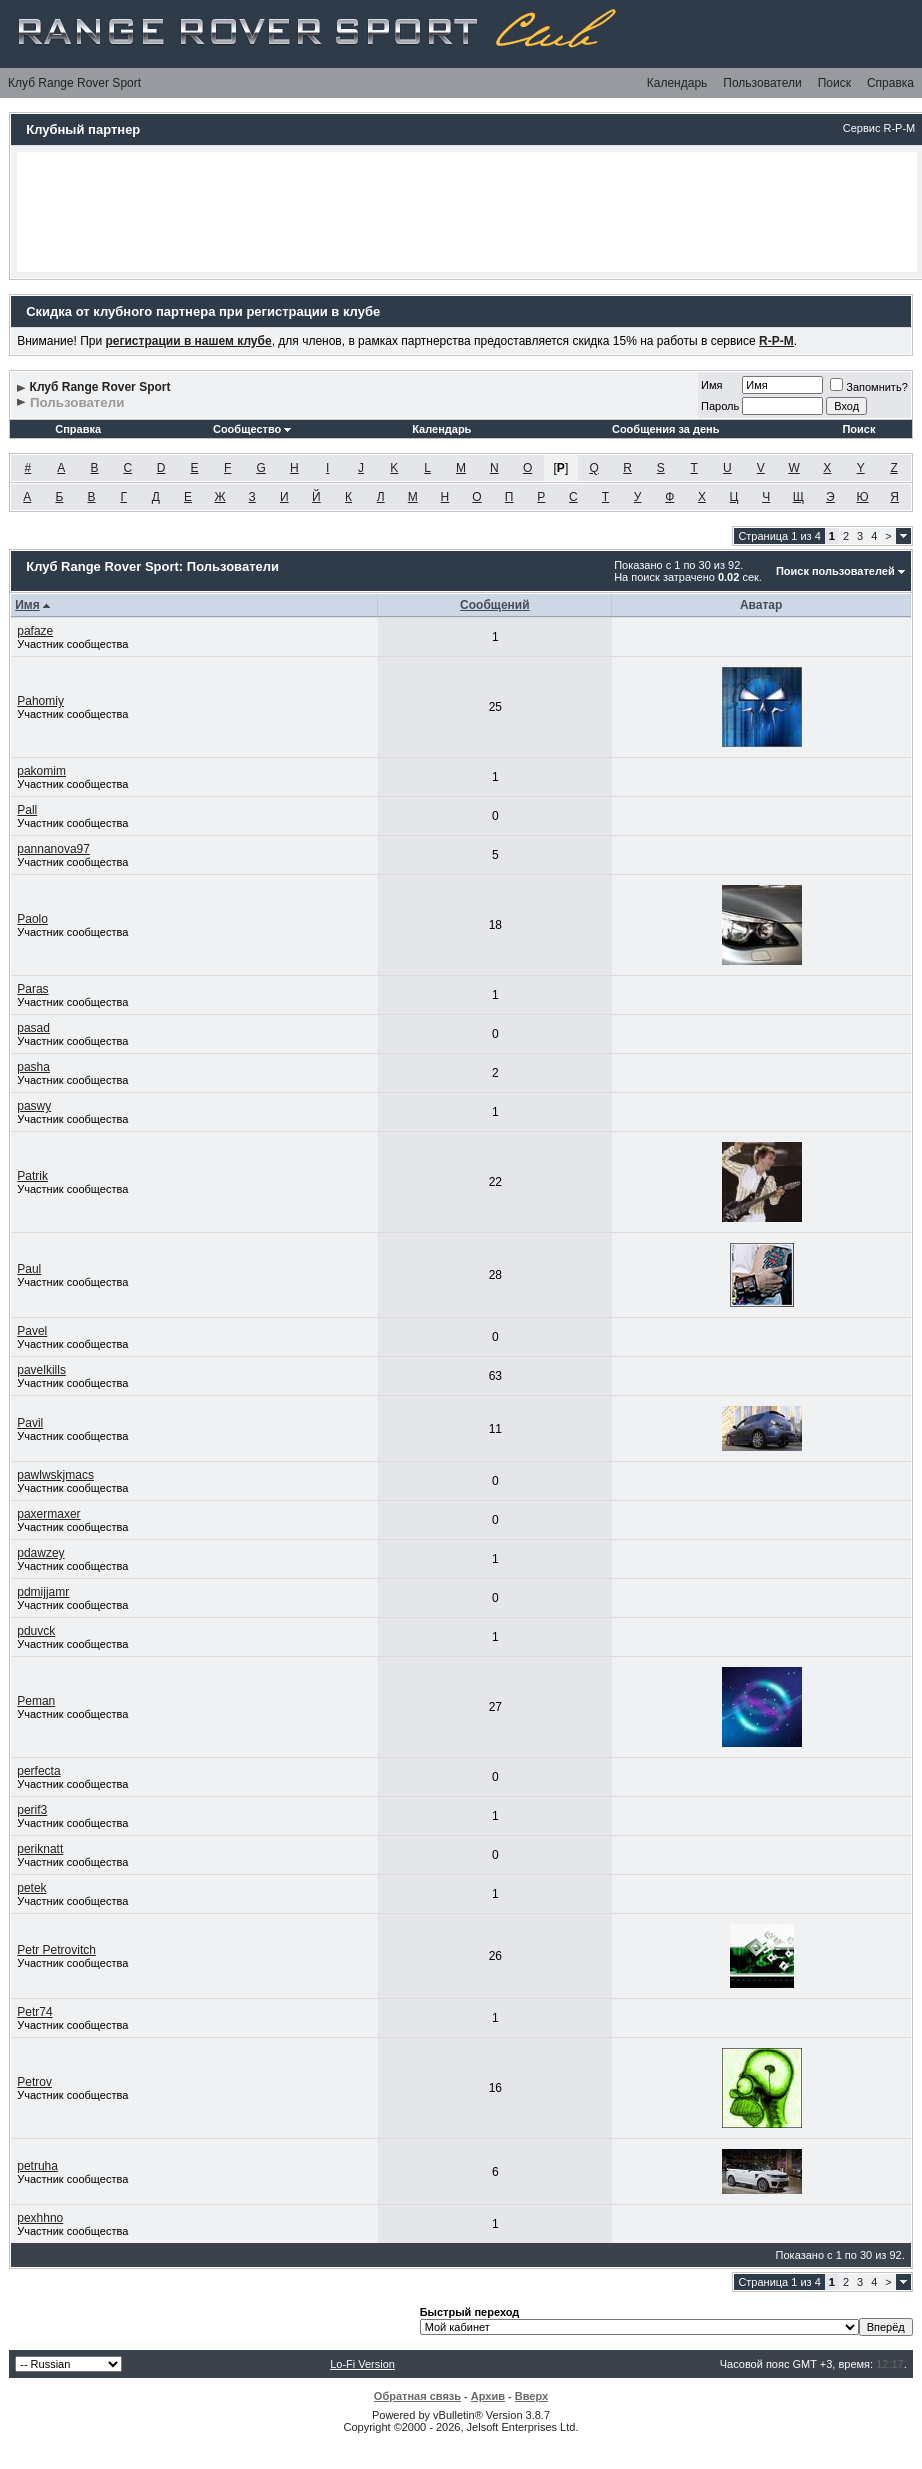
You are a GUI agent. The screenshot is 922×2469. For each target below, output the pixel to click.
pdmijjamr (43, 1592)
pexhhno (40, 2218)
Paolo (32, 919)
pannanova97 (53, 849)
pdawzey (40, 1553)
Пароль (720, 406)
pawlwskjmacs (55, 1475)
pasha (33, 1067)
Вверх (531, 2396)
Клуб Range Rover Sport (74, 83)
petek (31, 1888)
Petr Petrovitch (56, 1950)
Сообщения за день (665, 429)
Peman (36, 1701)
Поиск (834, 83)
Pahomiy (40, 701)
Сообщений (495, 605)
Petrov (34, 2082)
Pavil (30, 1423)
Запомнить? (869, 387)
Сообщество (252, 429)
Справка (890, 83)
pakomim (41, 771)
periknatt (40, 1849)
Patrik (32, 1176)
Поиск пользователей (835, 571)
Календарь (677, 83)
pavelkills (41, 1370)
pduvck (36, 1631)
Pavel (32, 1331)
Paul (29, 1269)
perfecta (38, 1771)
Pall (27, 810)
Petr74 (34, 2012)
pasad (33, 1028)
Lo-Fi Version (362, 2364)
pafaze (35, 631)
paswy (34, 1106)
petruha (37, 2166)
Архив (488, 2396)
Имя (711, 385)
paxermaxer (48, 1514)
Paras (32, 989)
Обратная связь (417, 2396)
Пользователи (762, 83)
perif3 (32, 1810)
